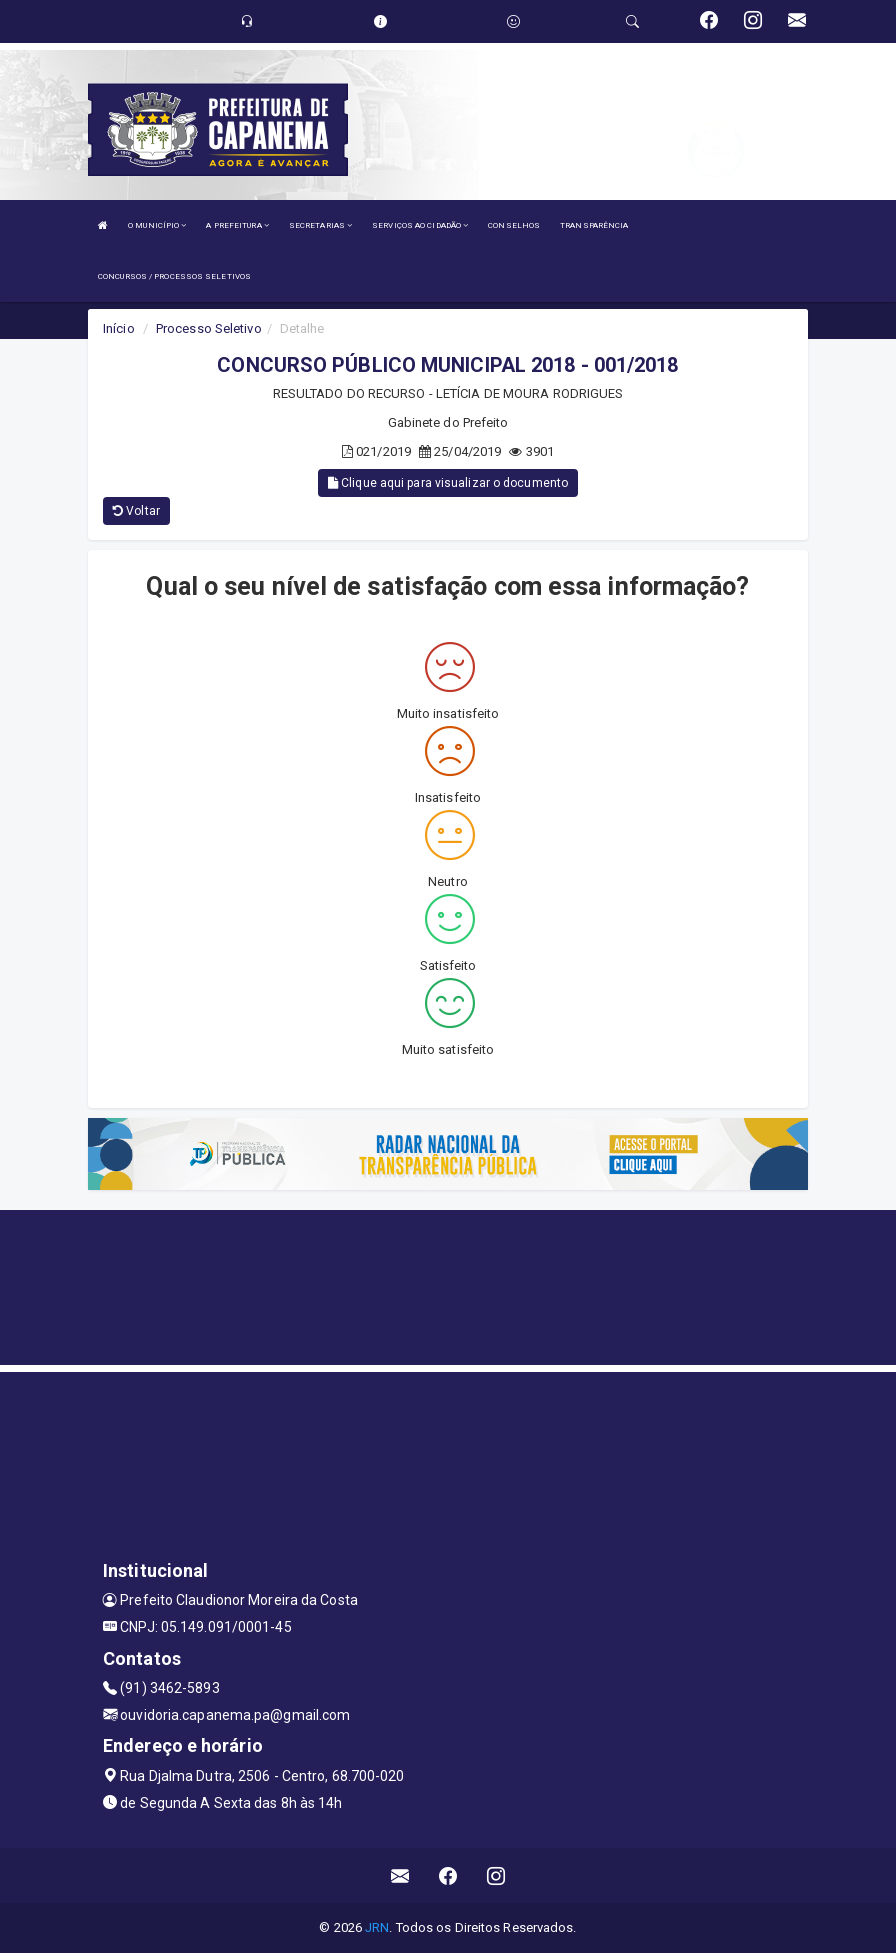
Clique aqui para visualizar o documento (448, 483)
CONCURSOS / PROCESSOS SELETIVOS (174, 276)
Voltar (136, 511)
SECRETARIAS (320, 225)
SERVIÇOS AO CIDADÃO (420, 225)
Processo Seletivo (209, 328)
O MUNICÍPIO (157, 225)
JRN (377, 1927)
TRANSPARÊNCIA (594, 225)
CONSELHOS (514, 225)
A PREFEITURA (237, 225)
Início (119, 328)
